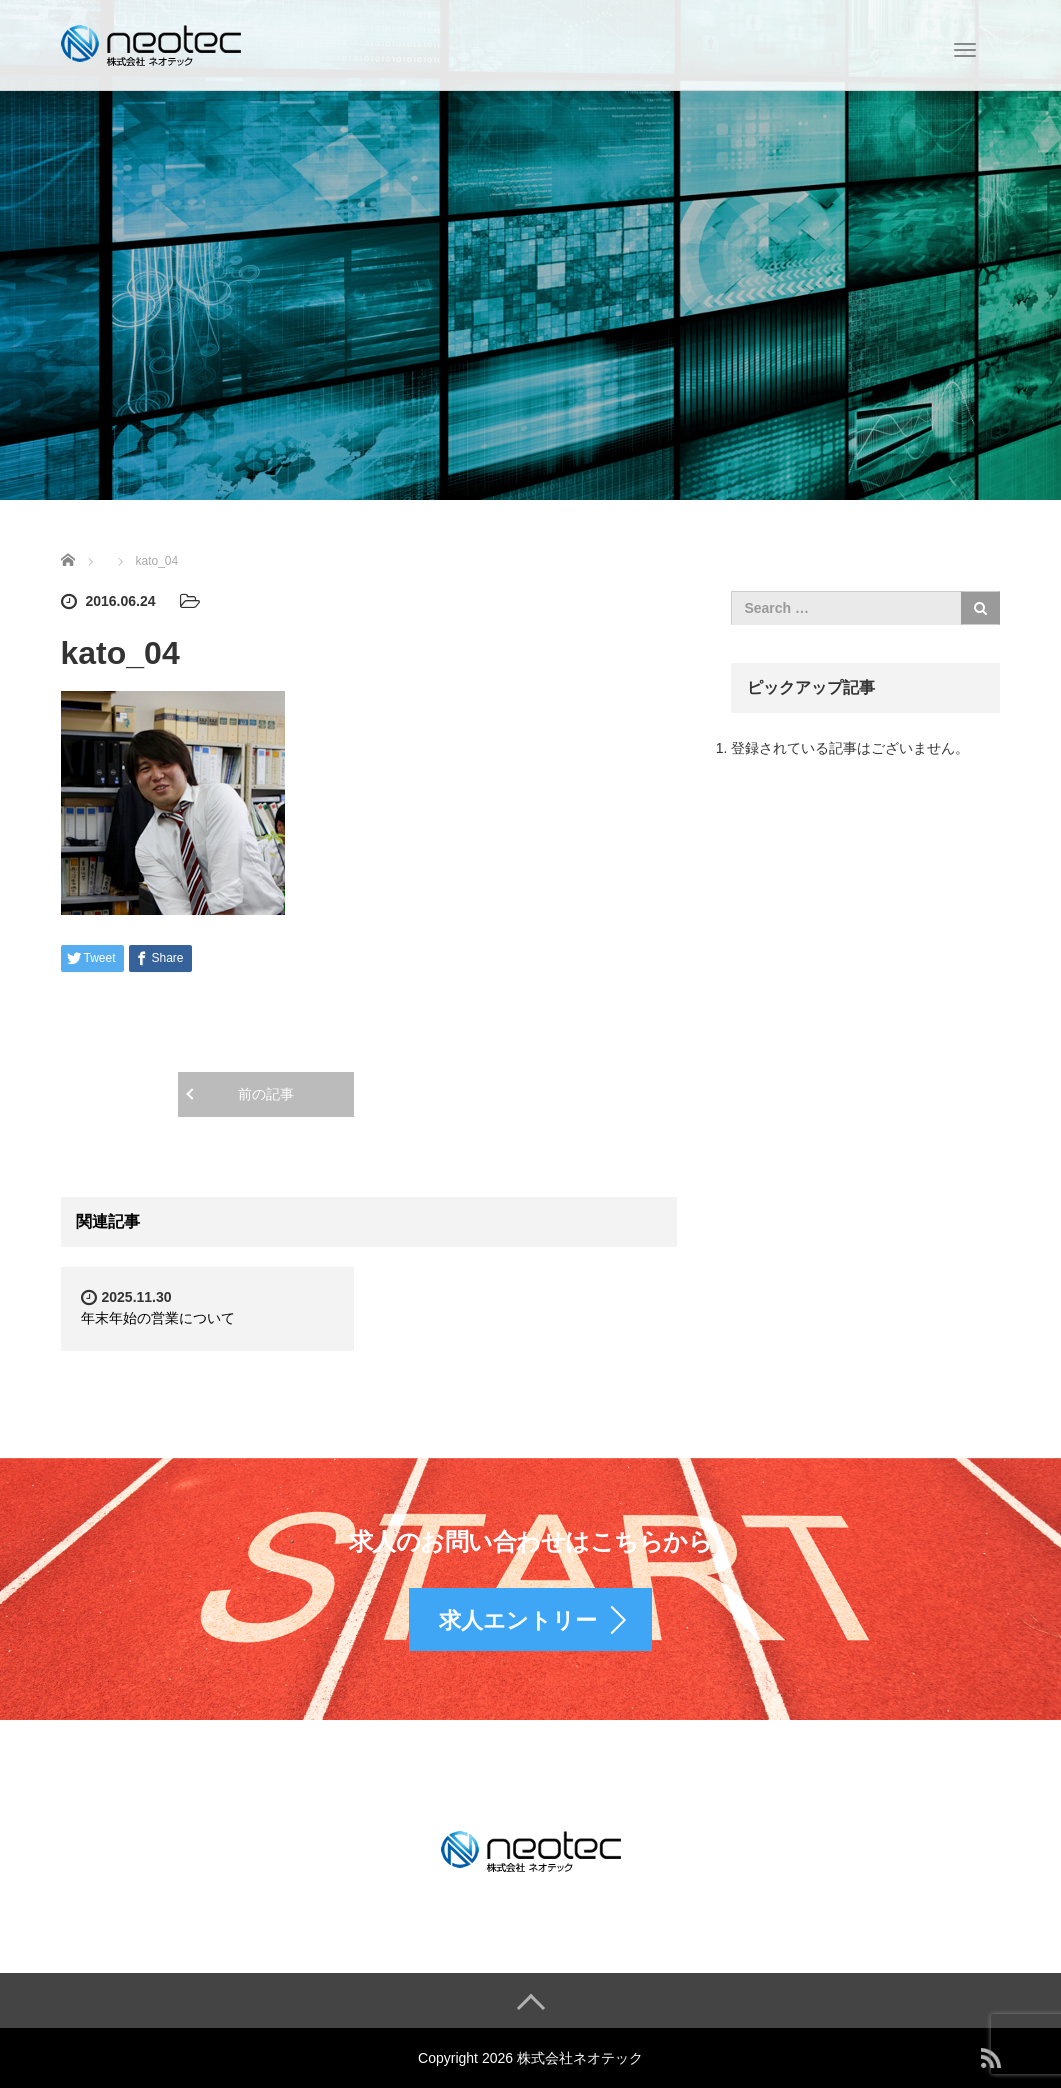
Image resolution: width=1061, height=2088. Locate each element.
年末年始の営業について (158, 1318)
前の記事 (266, 1094)
